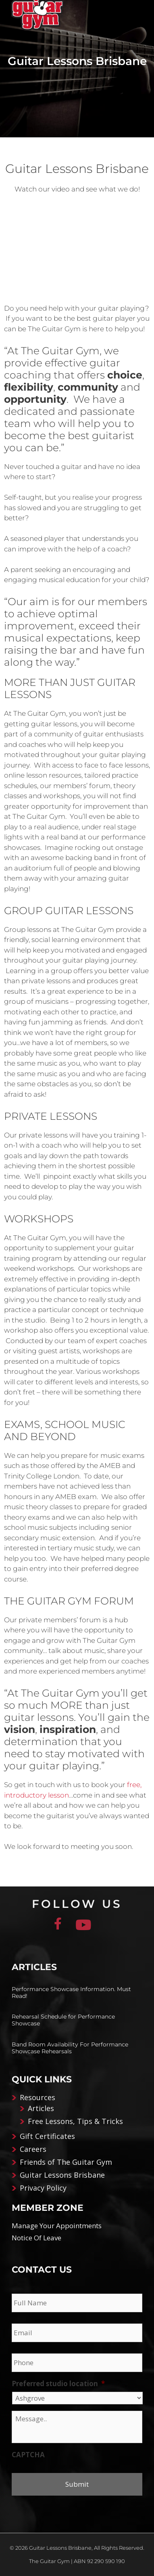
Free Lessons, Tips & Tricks (75, 2121)
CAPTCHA (28, 2454)
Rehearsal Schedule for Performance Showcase (63, 2020)
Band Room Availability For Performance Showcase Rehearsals (70, 2048)
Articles (41, 2108)
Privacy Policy (43, 2188)
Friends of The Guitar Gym (66, 2162)
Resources (37, 2097)
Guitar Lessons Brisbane (62, 2175)
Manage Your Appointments (57, 2225)
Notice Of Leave (36, 2237)
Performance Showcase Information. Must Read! (71, 1992)
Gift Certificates (47, 2136)
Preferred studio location (58, 2383)
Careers (33, 2149)
